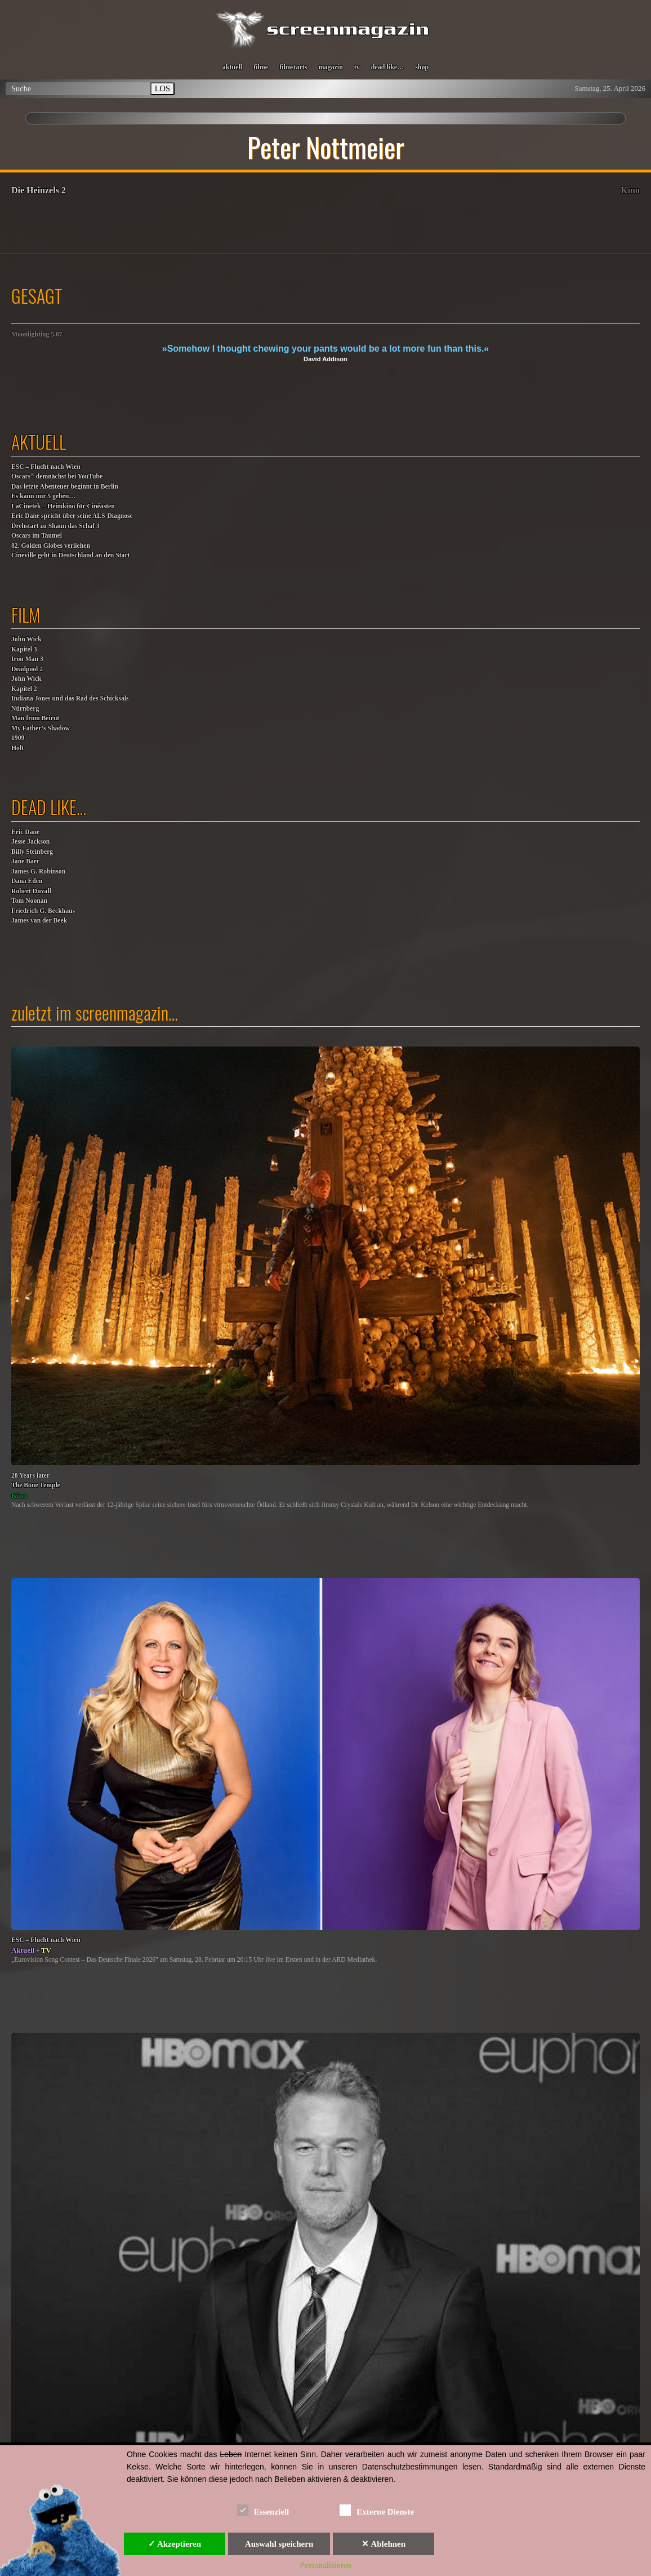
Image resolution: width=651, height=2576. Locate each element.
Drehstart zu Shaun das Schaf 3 (55, 526)
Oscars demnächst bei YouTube (56, 476)
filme (260, 67)
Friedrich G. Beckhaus (43, 911)
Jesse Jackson (30, 841)
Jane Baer (25, 861)
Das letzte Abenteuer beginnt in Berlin (64, 486)
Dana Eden (26, 881)
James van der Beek (39, 920)
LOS (162, 88)
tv (357, 67)
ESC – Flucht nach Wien (46, 467)
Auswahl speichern (279, 2543)
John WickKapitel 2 (26, 684)
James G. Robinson (38, 871)
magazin (330, 67)
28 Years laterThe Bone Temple (35, 1480)
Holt (17, 748)
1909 (17, 738)
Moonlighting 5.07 (37, 334)
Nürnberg (25, 708)
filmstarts (293, 67)
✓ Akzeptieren (174, 2543)
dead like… (387, 67)
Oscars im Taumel (36, 535)
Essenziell (263, 2509)
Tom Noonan (29, 901)
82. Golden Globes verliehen (50, 545)
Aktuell (22, 1950)
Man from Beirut (35, 718)
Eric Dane (25, 832)
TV (46, 1950)
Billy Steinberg (32, 851)
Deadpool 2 (27, 669)
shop (422, 67)
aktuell (232, 67)
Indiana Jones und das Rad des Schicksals (70, 698)
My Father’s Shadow (40, 728)
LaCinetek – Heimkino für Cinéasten (63, 506)
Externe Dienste (377, 2509)
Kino (630, 190)
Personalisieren (325, 2565)
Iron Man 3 (27, 659)
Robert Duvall (31, 891)
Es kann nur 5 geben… (43, 496)
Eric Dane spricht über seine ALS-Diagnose (72, 516)
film (26, 614)
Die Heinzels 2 (38, 190)
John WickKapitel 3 (26, 644)
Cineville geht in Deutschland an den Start (70, 555)
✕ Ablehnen (383, 2543)
